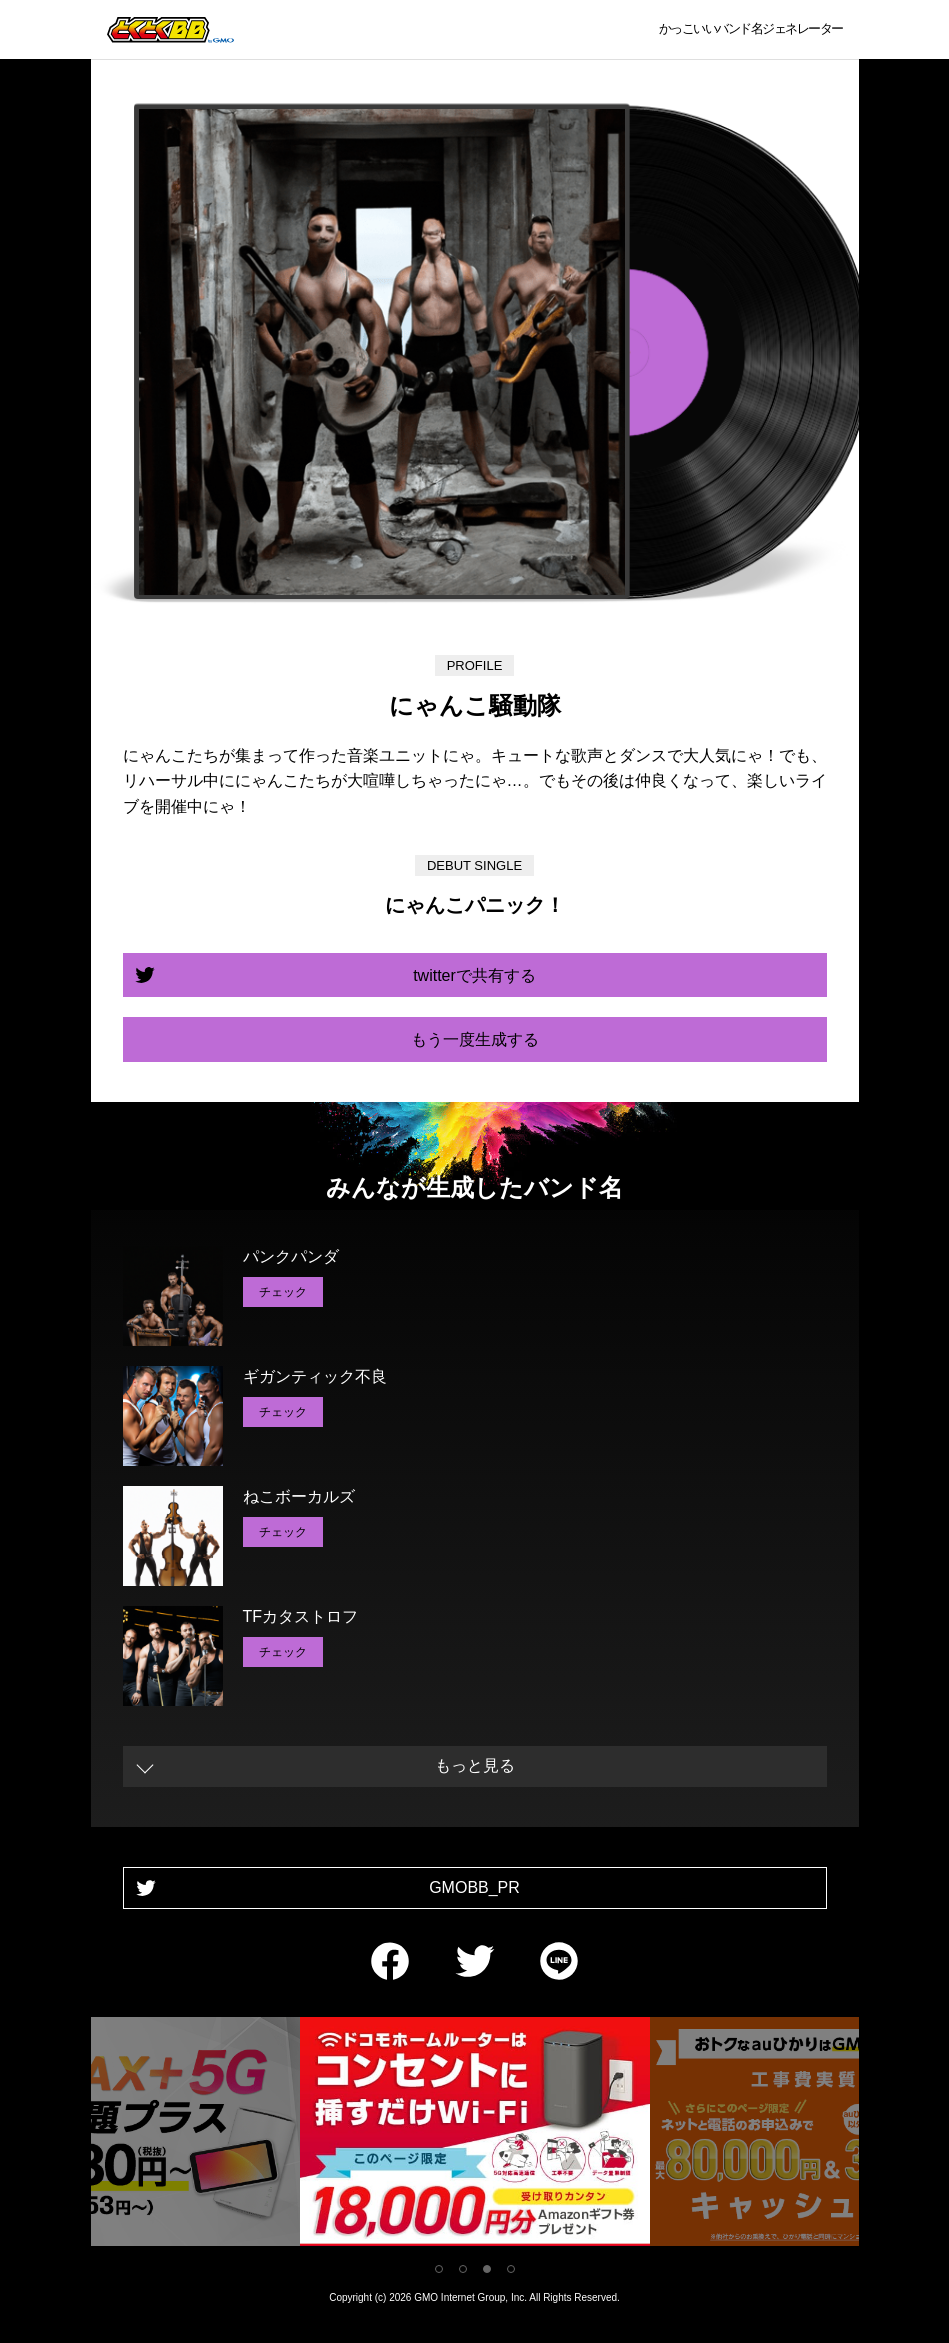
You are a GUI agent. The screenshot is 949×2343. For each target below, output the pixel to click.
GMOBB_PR (474, 1887)
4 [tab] (511, 2269)
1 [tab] (439, 2269)
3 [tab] (487, 2269)
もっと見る (475, 1765)
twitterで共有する (474, 975)
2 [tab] (463, 2269)
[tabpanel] (475, 2135)
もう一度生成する (475, 1039)
